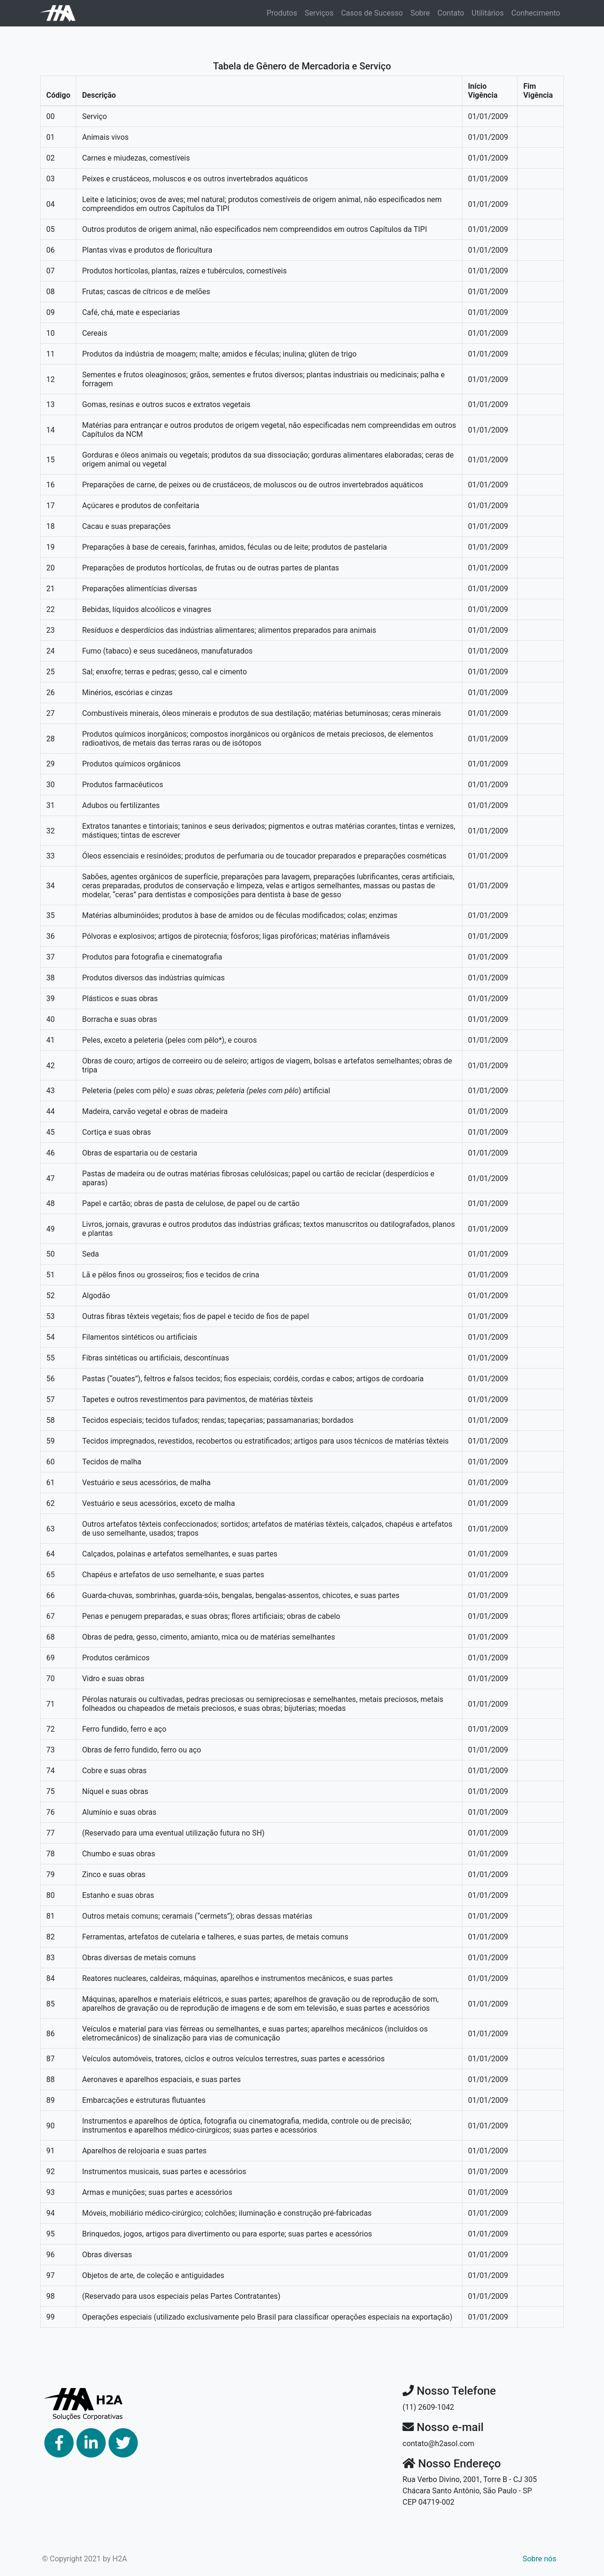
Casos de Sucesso (372, 13)
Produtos (282, 13)
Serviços (319, 13)
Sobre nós (539, 2558)
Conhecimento (536, 13)
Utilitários (488, 13)
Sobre (420, 13)
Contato (450, 13)
